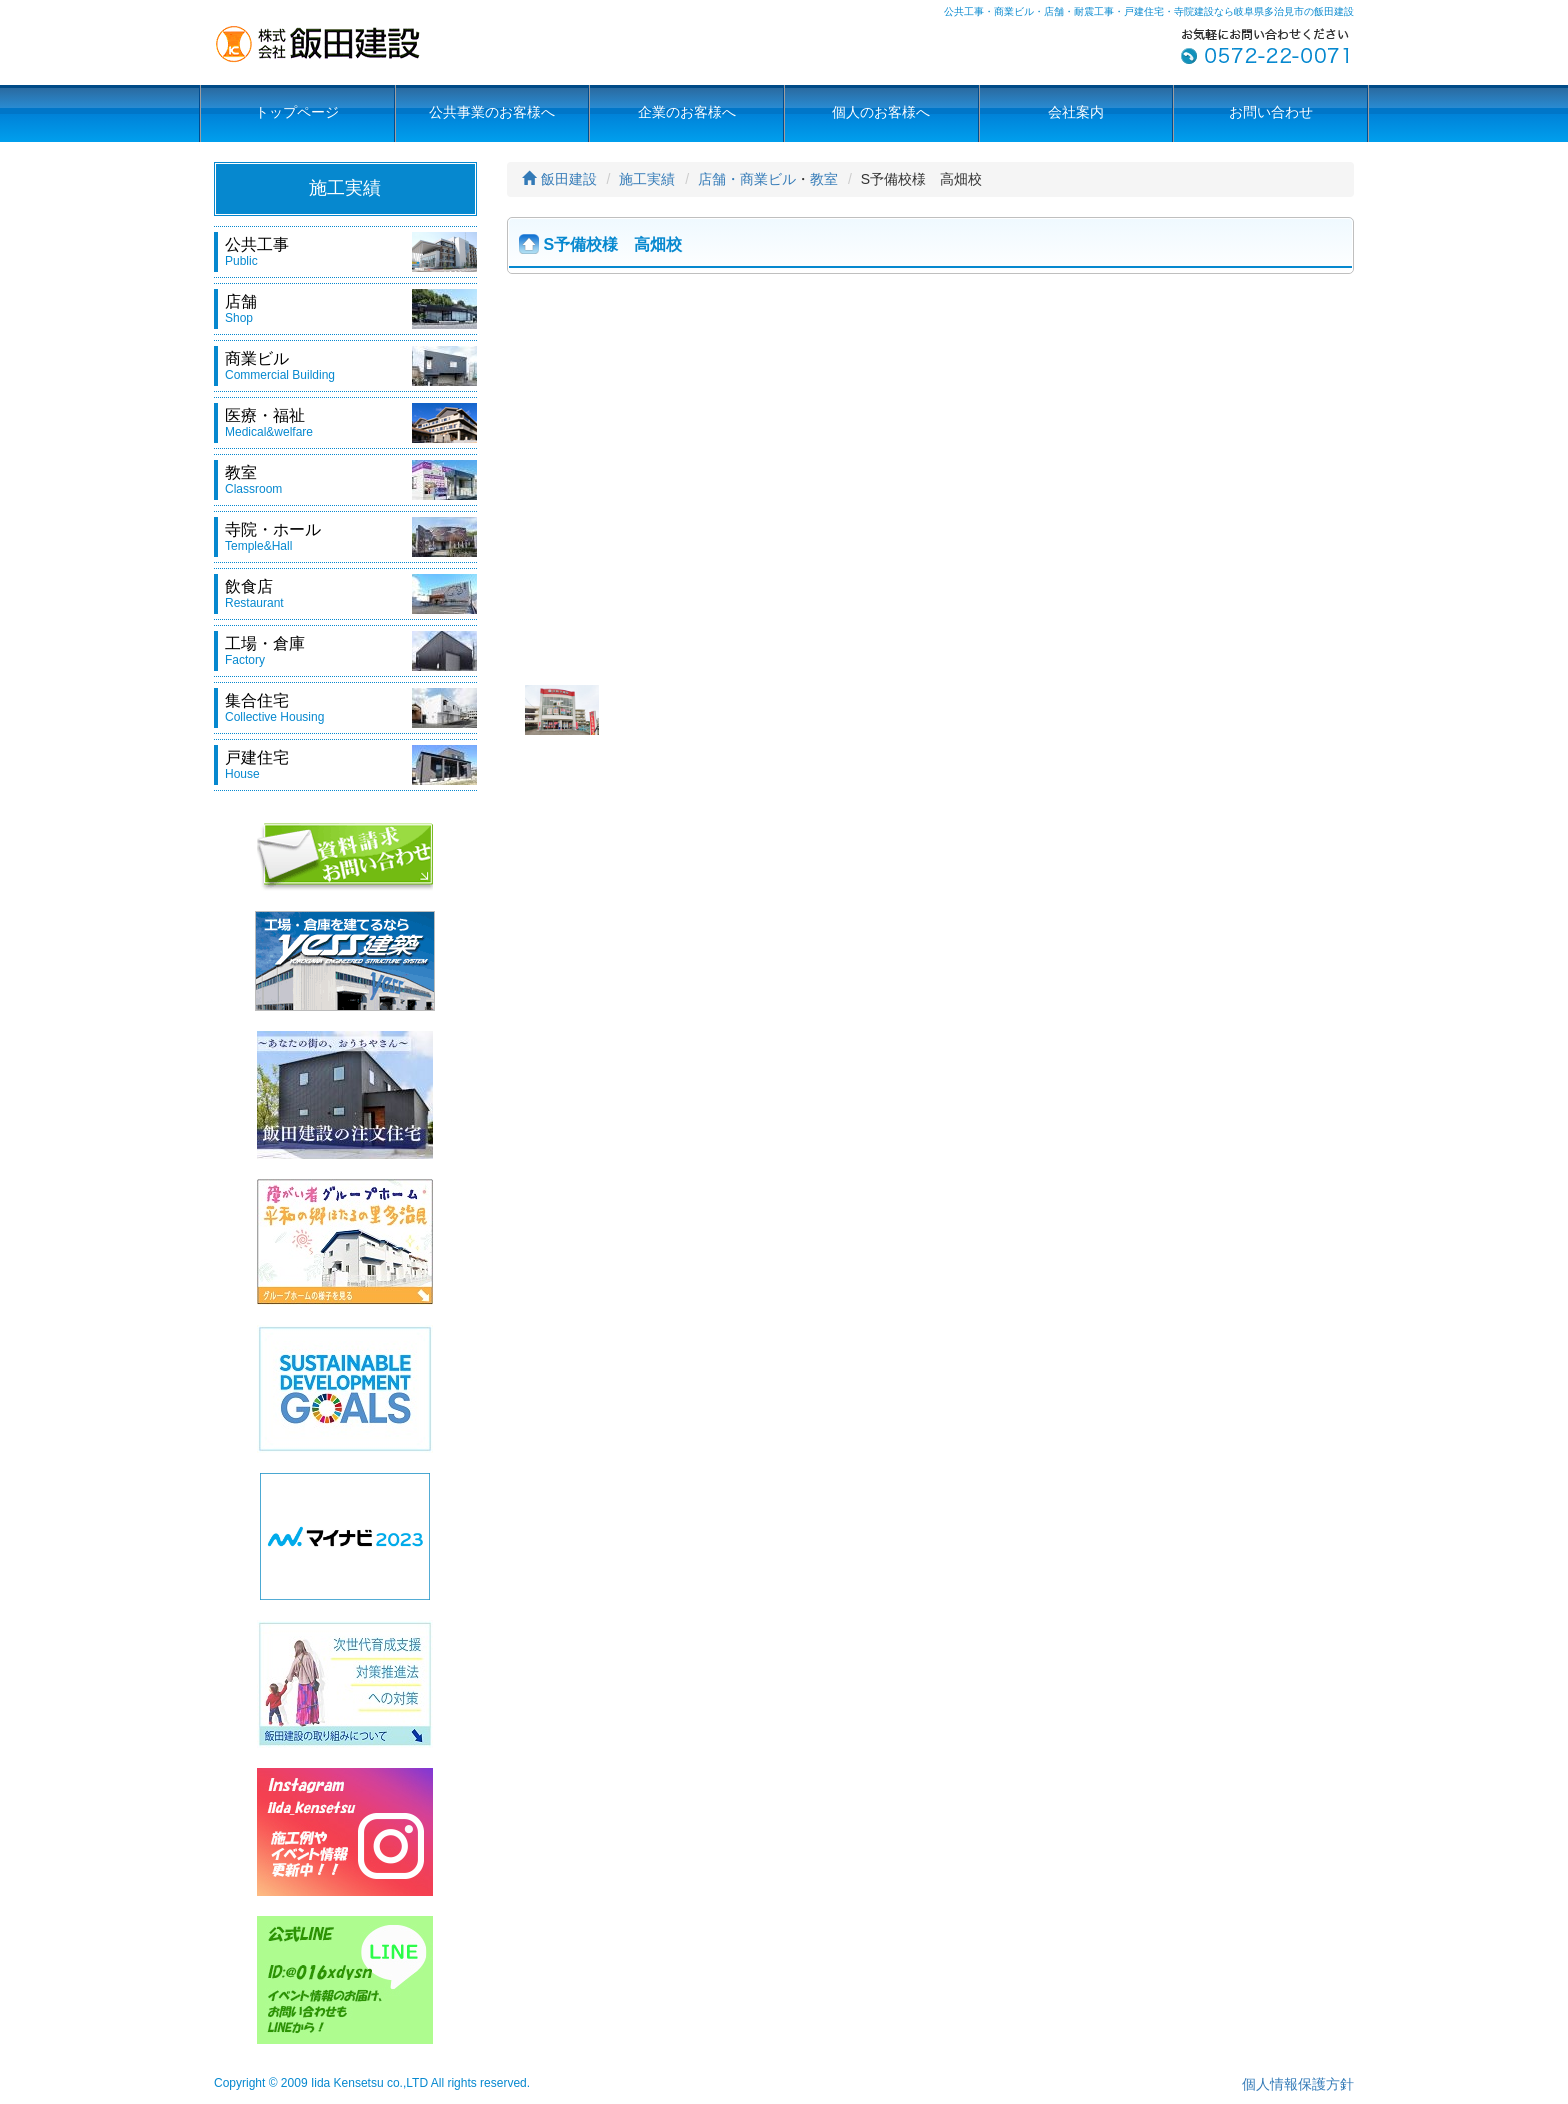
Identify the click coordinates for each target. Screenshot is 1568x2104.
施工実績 (647, 179)
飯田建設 (559, 179)
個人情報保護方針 (1298, 2084)
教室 (824, 179)
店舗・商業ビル (747, 179)
